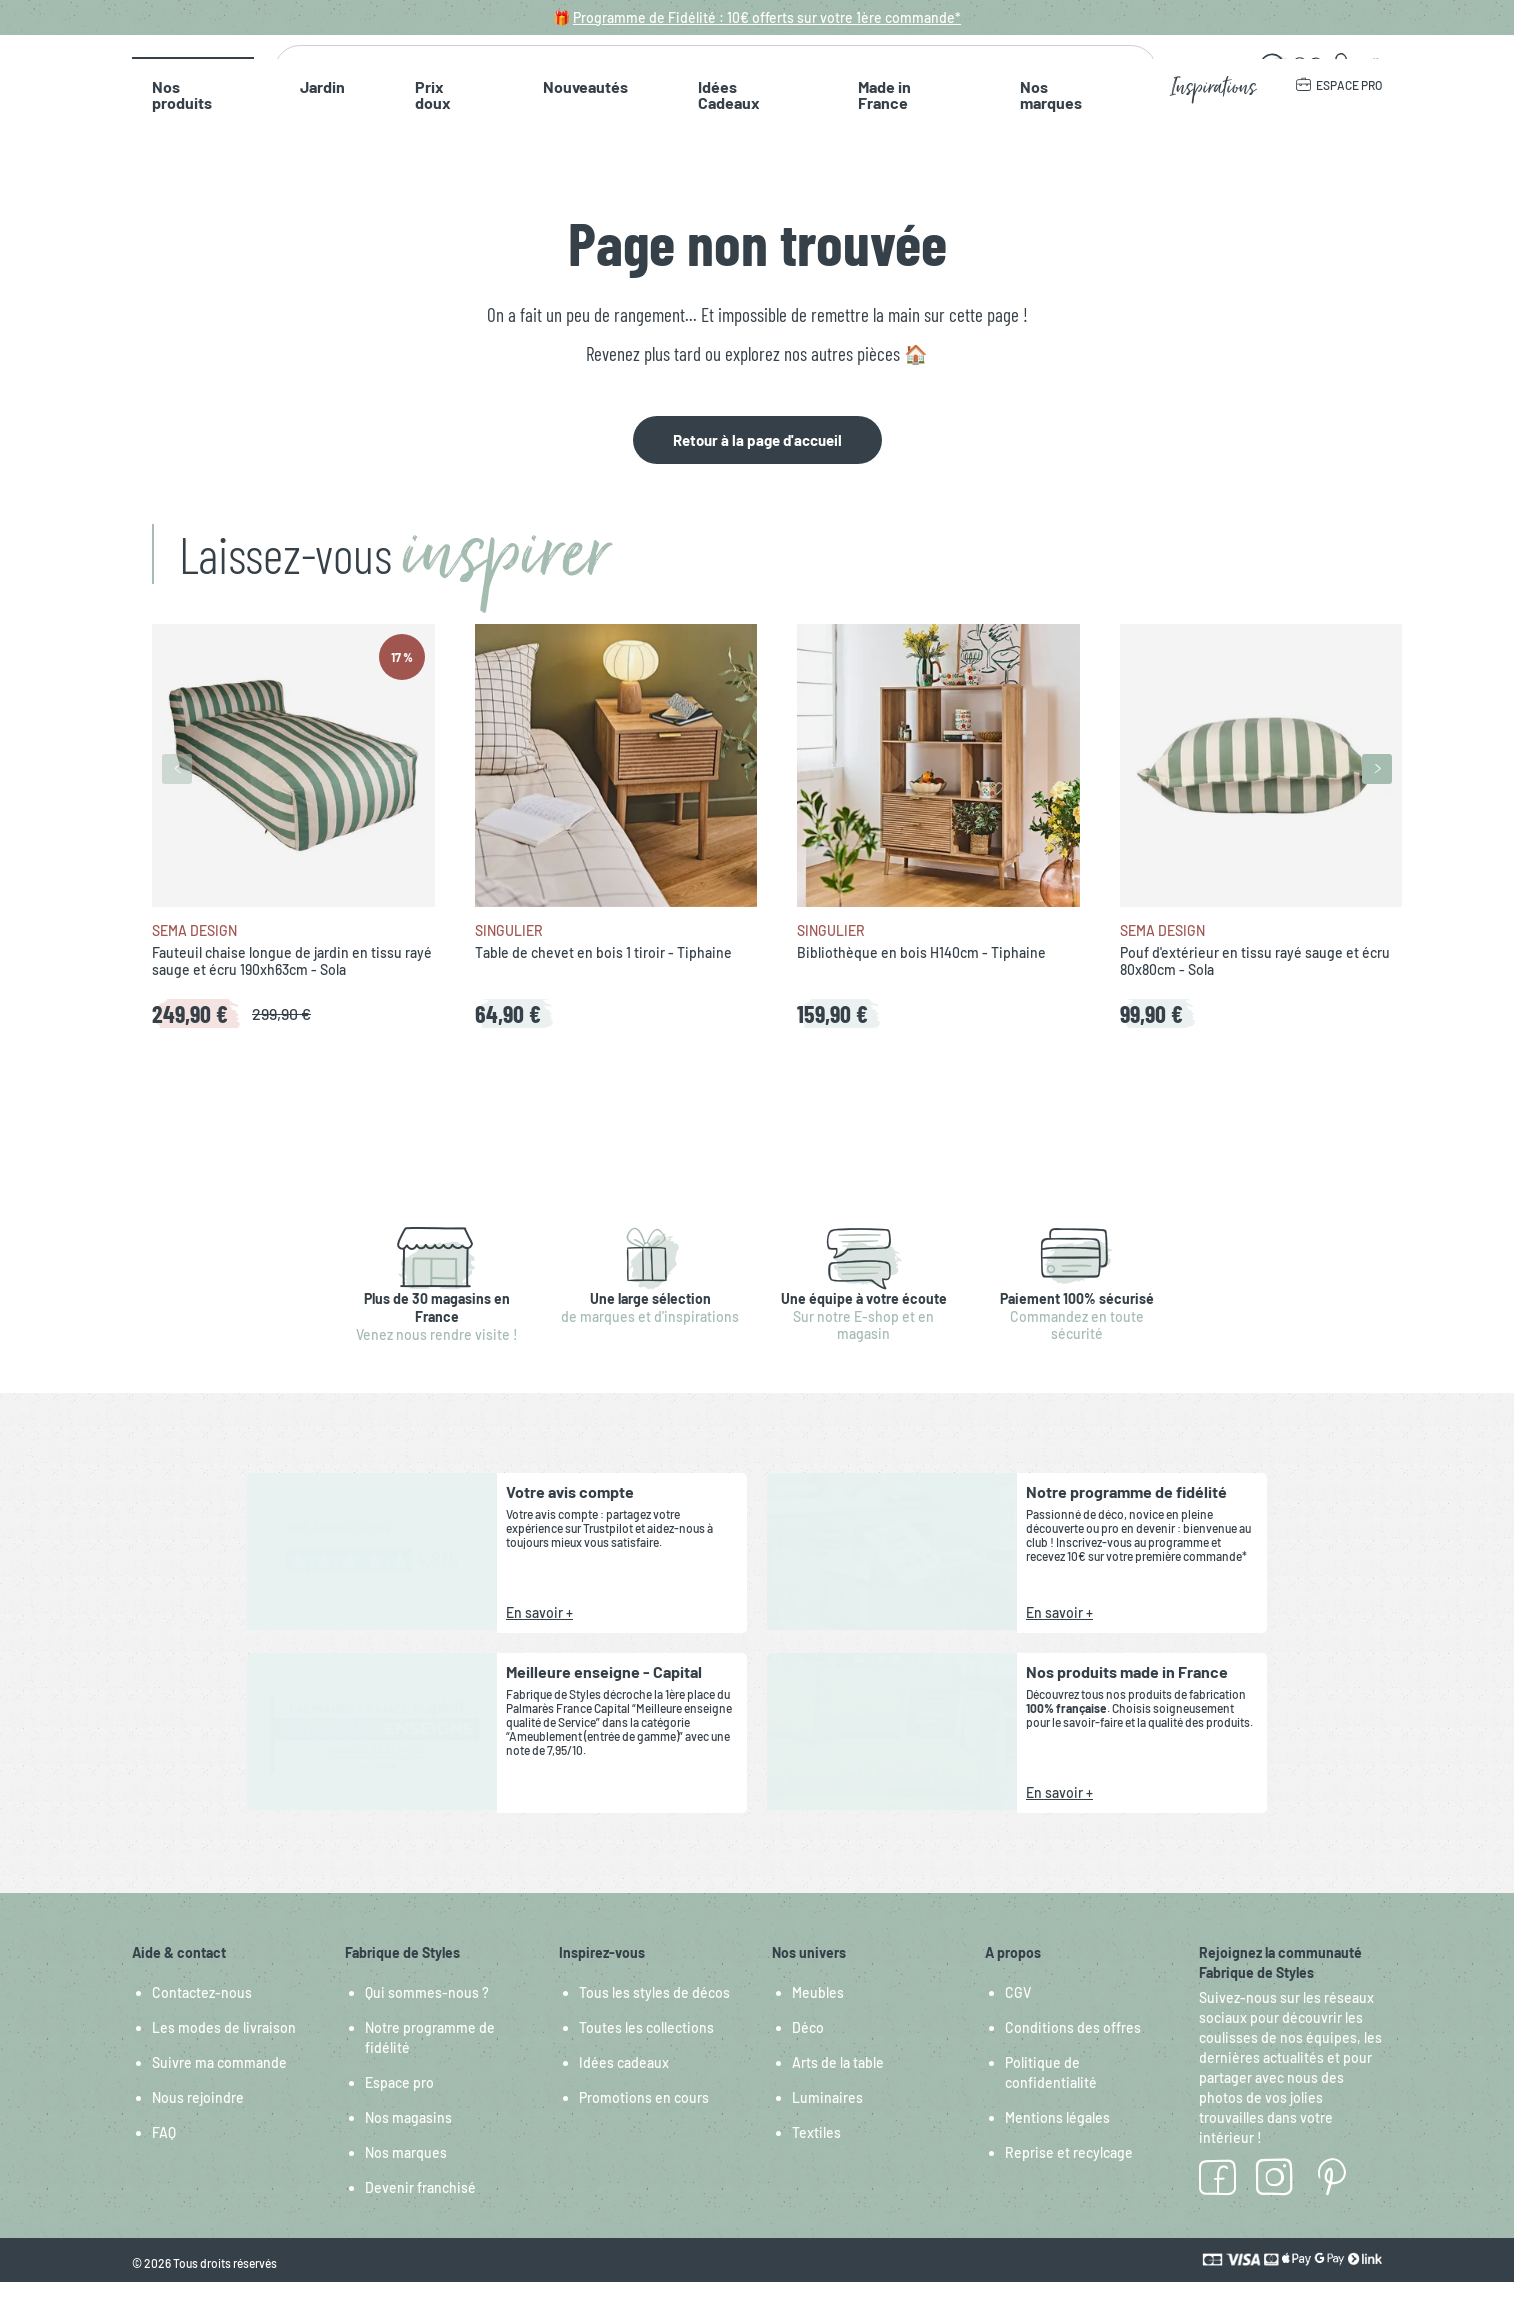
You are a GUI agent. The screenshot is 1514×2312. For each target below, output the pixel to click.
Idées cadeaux (624, 2092)
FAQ (164, 2162)
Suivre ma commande (219, 2092)
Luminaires (827, 2127)
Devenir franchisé (420, 2217)
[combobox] (707, 83)
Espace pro (399, 2112)
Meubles (818, 2022)
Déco (808, 2057)
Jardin (275, 139)
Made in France (728, 139)
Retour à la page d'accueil (757, 470)
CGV (1018, 2022)
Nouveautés (468, 139)
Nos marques (857, 139)
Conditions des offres (1073, 2057)
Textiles (816, 2162)
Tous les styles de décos (654, 2022)
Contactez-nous (202, 2022)
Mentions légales (1057, 2147)
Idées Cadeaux (593, 139)
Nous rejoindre (198, 2127)
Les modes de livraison (224, 2057)
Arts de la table (838, 2092)
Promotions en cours (644, 2127)
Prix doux (362, 139)
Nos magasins (408, 2147)
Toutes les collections (646, 2057)
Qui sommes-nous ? (427, 2022)
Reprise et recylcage (1069, 2182)
